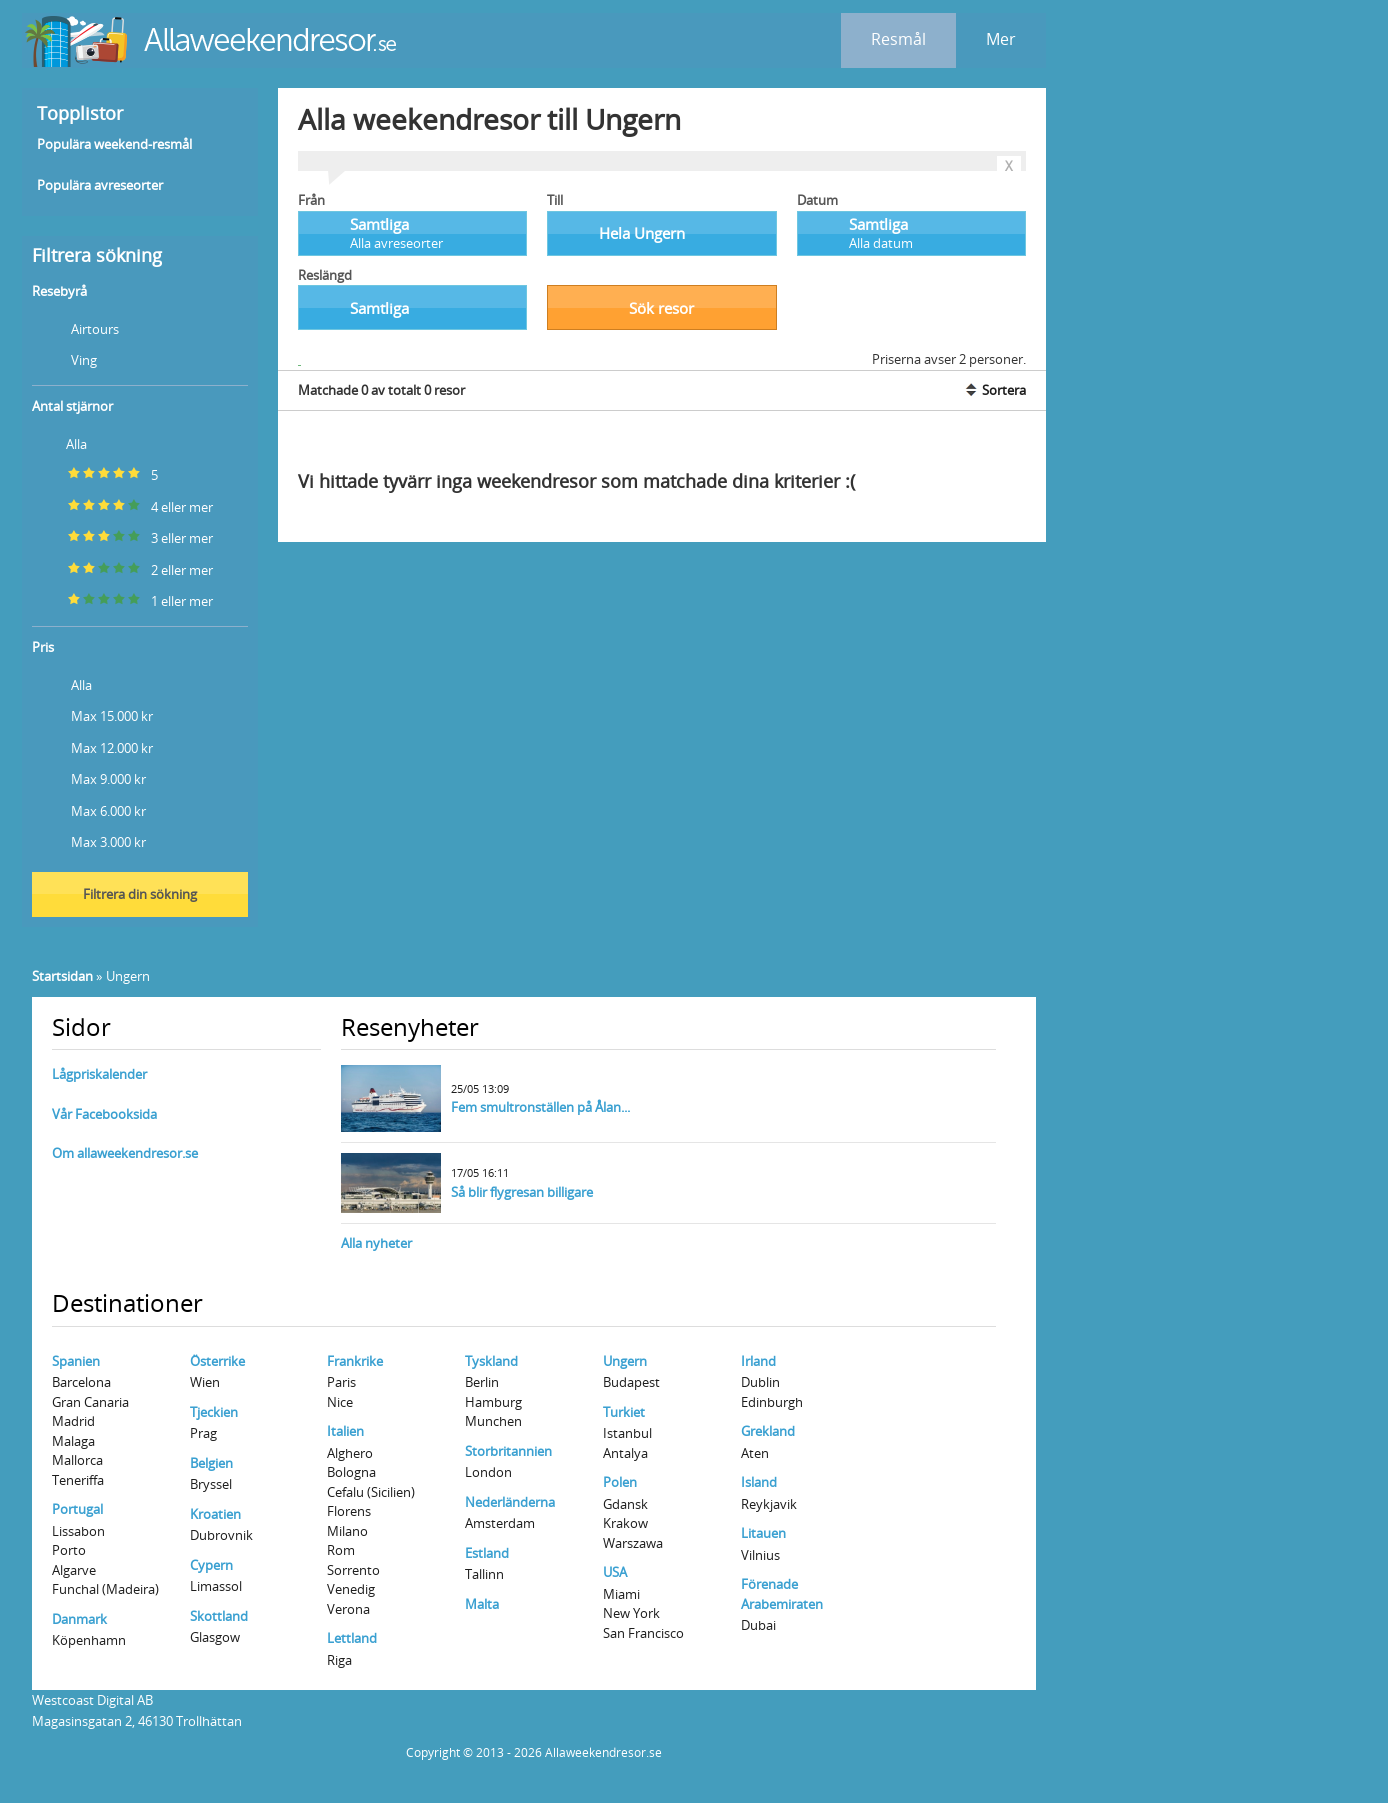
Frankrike (355, 1361)
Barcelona (81, 1382)
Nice (340, 1402)
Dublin (760, 1382)
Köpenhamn (89, 1640)
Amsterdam (500, 1523)
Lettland (352, 1638)
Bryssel (211, 1484)
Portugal (77, 1509)
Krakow (625, 1523)
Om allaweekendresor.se (125, 1153)
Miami (621, 1594)
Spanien (76, 1361)
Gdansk (625, 1504)
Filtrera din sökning (140, 894)
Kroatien (215, 1514)
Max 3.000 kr (91, 840)
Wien (205, 1382)
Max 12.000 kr (94, 746)
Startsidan (62, 976)
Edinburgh (772, 1402)
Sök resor (661, 308)
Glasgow (215, 1637)
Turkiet (624, 1412)
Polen (620, 1482)
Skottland (219, 1616)
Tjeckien (214, 1412)
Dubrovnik (221, 1535)
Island (759, 1482)
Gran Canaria (90, 1402)
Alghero (350, 1453)
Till (555, 200)
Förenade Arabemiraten (782, 1594)
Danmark (79, 1619)
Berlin (482, 1382)
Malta (482, 1604)
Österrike (217, 1361)
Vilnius (760, 1555)
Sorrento (353, 1570)
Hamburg (493, 1402)
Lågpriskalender (99, 1074)
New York (631, 1613)
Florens (349, 1511)
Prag (203, 1433)
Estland (487, 1553)
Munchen (493, 1421)
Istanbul (627, 1433)
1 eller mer (124, 599)
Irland (758, 1361)
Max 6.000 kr (91, 809)
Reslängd (325, 275)
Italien (345, 1431)
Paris (341, 1382)
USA (615, 1572)
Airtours (77, 327)
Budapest (631, 1382)
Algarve (74, 1570)
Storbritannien (508, 1451)
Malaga (73, 1441)
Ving (66, 358)
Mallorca (77, 1460)
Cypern (211, 1565)
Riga (339, 1660)
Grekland (768, 1431)
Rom (341, 1550)
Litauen (763, 1533)
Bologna (351, 1472)
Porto (69, 1550)
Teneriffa (78, 1480)
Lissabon (78, 1531)
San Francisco (643, 1633)
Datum (817, 200)
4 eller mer (124, 505)
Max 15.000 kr (94, 714)
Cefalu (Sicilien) (371, 1492)
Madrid (73, 1421)
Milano (347, 1531)
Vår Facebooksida (104, 1114)
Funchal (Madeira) (105, 1589)
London (488, 1472)
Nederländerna (510, 1502)
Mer (1001, 39)
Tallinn (484, 1574)
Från (311, 200)
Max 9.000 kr (91, 777)
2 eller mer (124, 568)
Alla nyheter (376, 1243)
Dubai (758, 1625)
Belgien (211, 1463)
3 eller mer (124, 536)
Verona (348, 1609)
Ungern (625, 1361)
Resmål (898, 39)
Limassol (216, 1586)
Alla (61, 442)
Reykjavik (769, 1504)
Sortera (994, 390)
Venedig (351, 1589)
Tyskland (491, 1361)
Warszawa (633, 1543)
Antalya (625, 1453)
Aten (755, 1453)
